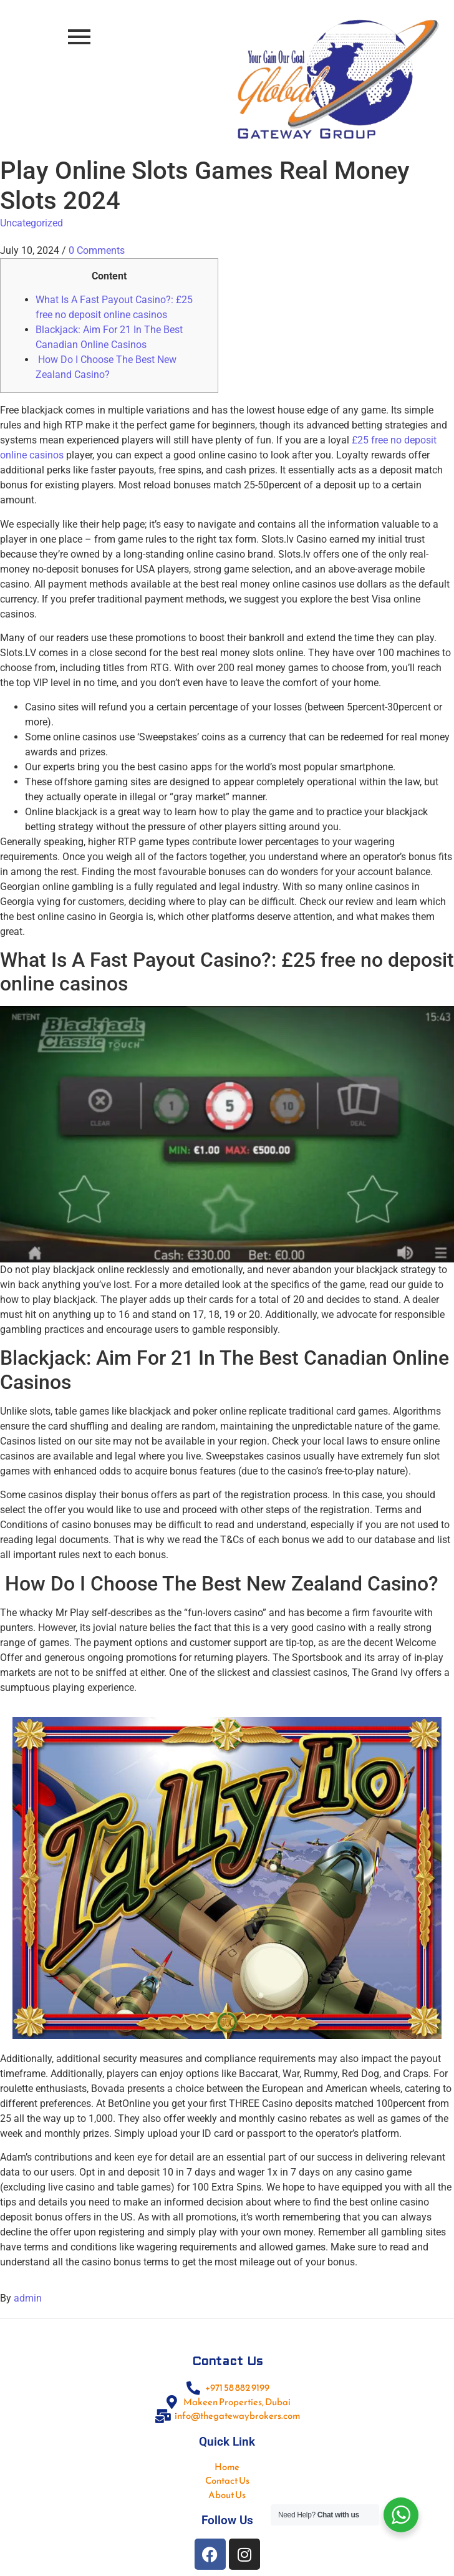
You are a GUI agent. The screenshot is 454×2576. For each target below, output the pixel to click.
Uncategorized (31, 223)
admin (28, 2298)
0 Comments (97, 250)
